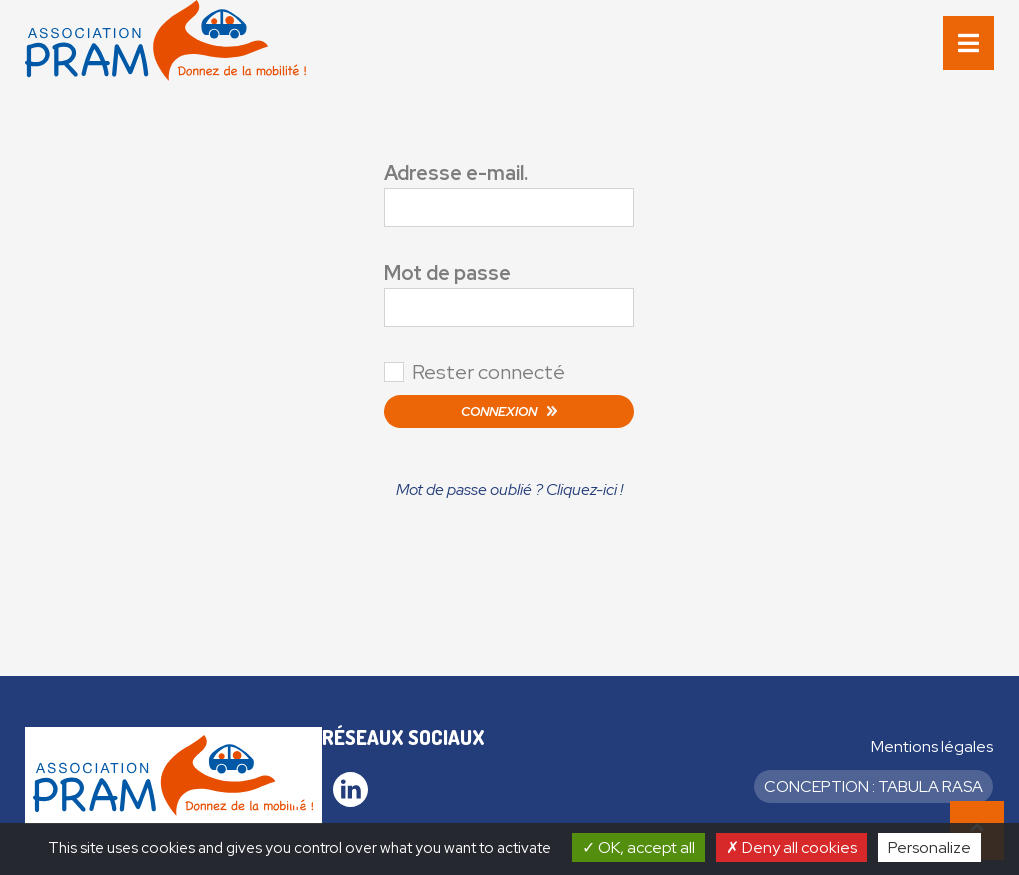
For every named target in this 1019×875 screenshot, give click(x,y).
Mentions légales (932, 746)
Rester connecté (488, 372)
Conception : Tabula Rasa (873, 786)
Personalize (929, 847)
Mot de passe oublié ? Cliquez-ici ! (509, 489)
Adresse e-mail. (456, 173)
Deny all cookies (791, 847)
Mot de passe (447, 273)
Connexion (499, 411)
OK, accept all (638, 847)
